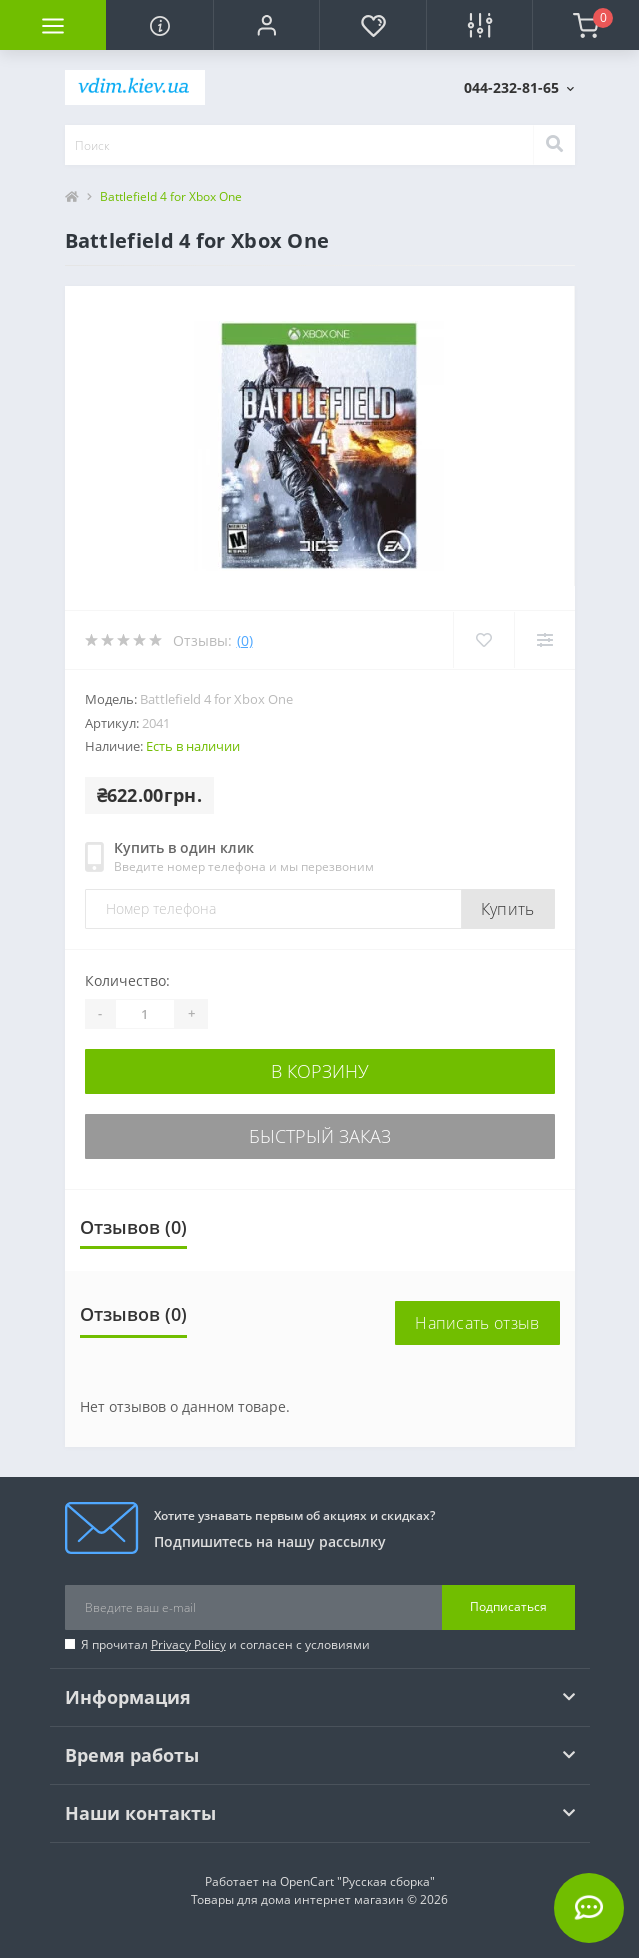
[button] (266, 25)
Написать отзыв (477, 1323)
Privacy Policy (188, 1644)
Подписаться (508, 1606)
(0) (245, 640)
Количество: (127, 980)
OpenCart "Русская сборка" (357, 1881)
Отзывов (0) (133, 1227)
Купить (508, 909)
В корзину (320, 1071)
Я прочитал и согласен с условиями (225, 1644)
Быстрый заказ (320, 1136)
